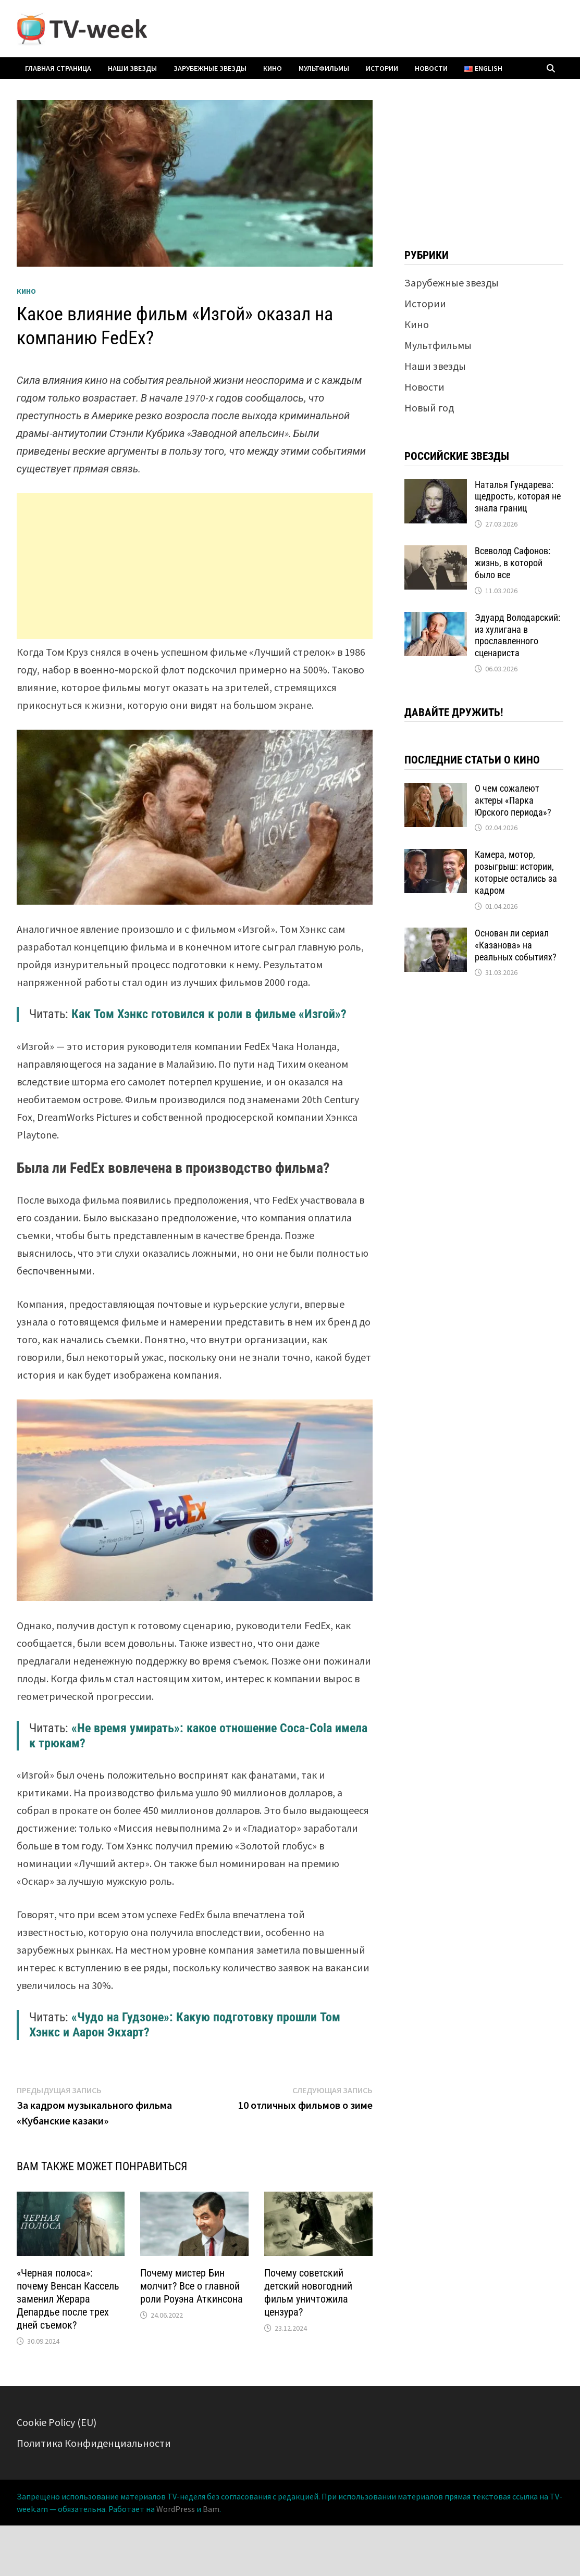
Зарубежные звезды (210, 68)
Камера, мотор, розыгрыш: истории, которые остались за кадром (516, 872)
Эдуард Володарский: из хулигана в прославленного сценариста (517, 635)
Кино (272, 68)
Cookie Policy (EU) (56, 2422)
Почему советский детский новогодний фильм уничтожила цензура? (308, 2292)
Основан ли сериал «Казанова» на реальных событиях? (516, 945)
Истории (382, 68)
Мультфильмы (324, 68)
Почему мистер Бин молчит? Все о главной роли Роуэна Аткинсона (191, 2286)
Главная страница (58, 68)
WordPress (175, 2509)
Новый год (429, 407)
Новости (431, 68)
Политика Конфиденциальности (94, 2442)
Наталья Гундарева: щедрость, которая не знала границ (518, 496)
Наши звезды (132, 68)
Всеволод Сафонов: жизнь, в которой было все (512, 562)
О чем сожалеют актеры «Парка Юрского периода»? (513, 800)
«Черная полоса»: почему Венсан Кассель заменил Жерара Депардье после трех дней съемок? (68, 2299)
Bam (211, 2509)
